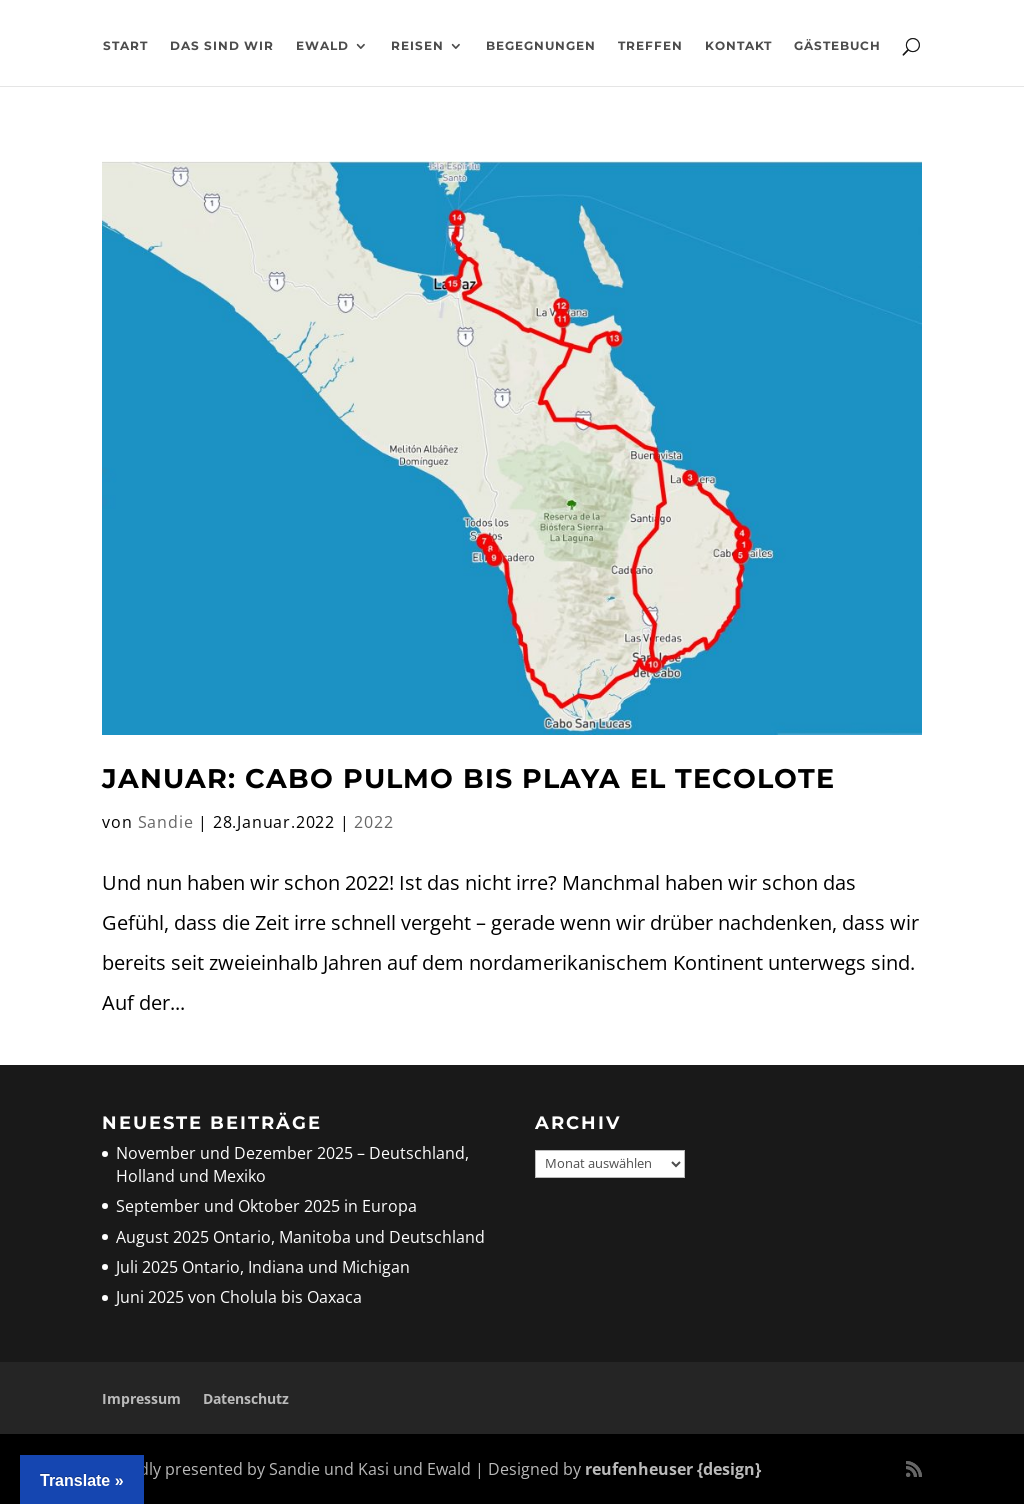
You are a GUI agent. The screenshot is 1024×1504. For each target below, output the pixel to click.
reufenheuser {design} (673, 1469)
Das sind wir (222, 46)
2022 (373, 822)
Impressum (141, 1398)
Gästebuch (837, 46)
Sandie (166, 822)
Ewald (322, 46)
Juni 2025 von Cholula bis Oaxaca (239, 1297)
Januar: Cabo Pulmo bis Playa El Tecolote (468, 778)
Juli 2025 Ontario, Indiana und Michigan (263, 1267)
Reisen (417, 46)
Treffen (650, 46)
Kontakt (738, 46)
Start (125, 46)
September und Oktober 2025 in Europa (266, 1206)
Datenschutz (246, 1398)
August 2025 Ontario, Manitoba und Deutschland (300, 1237)
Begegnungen (541, 46)
